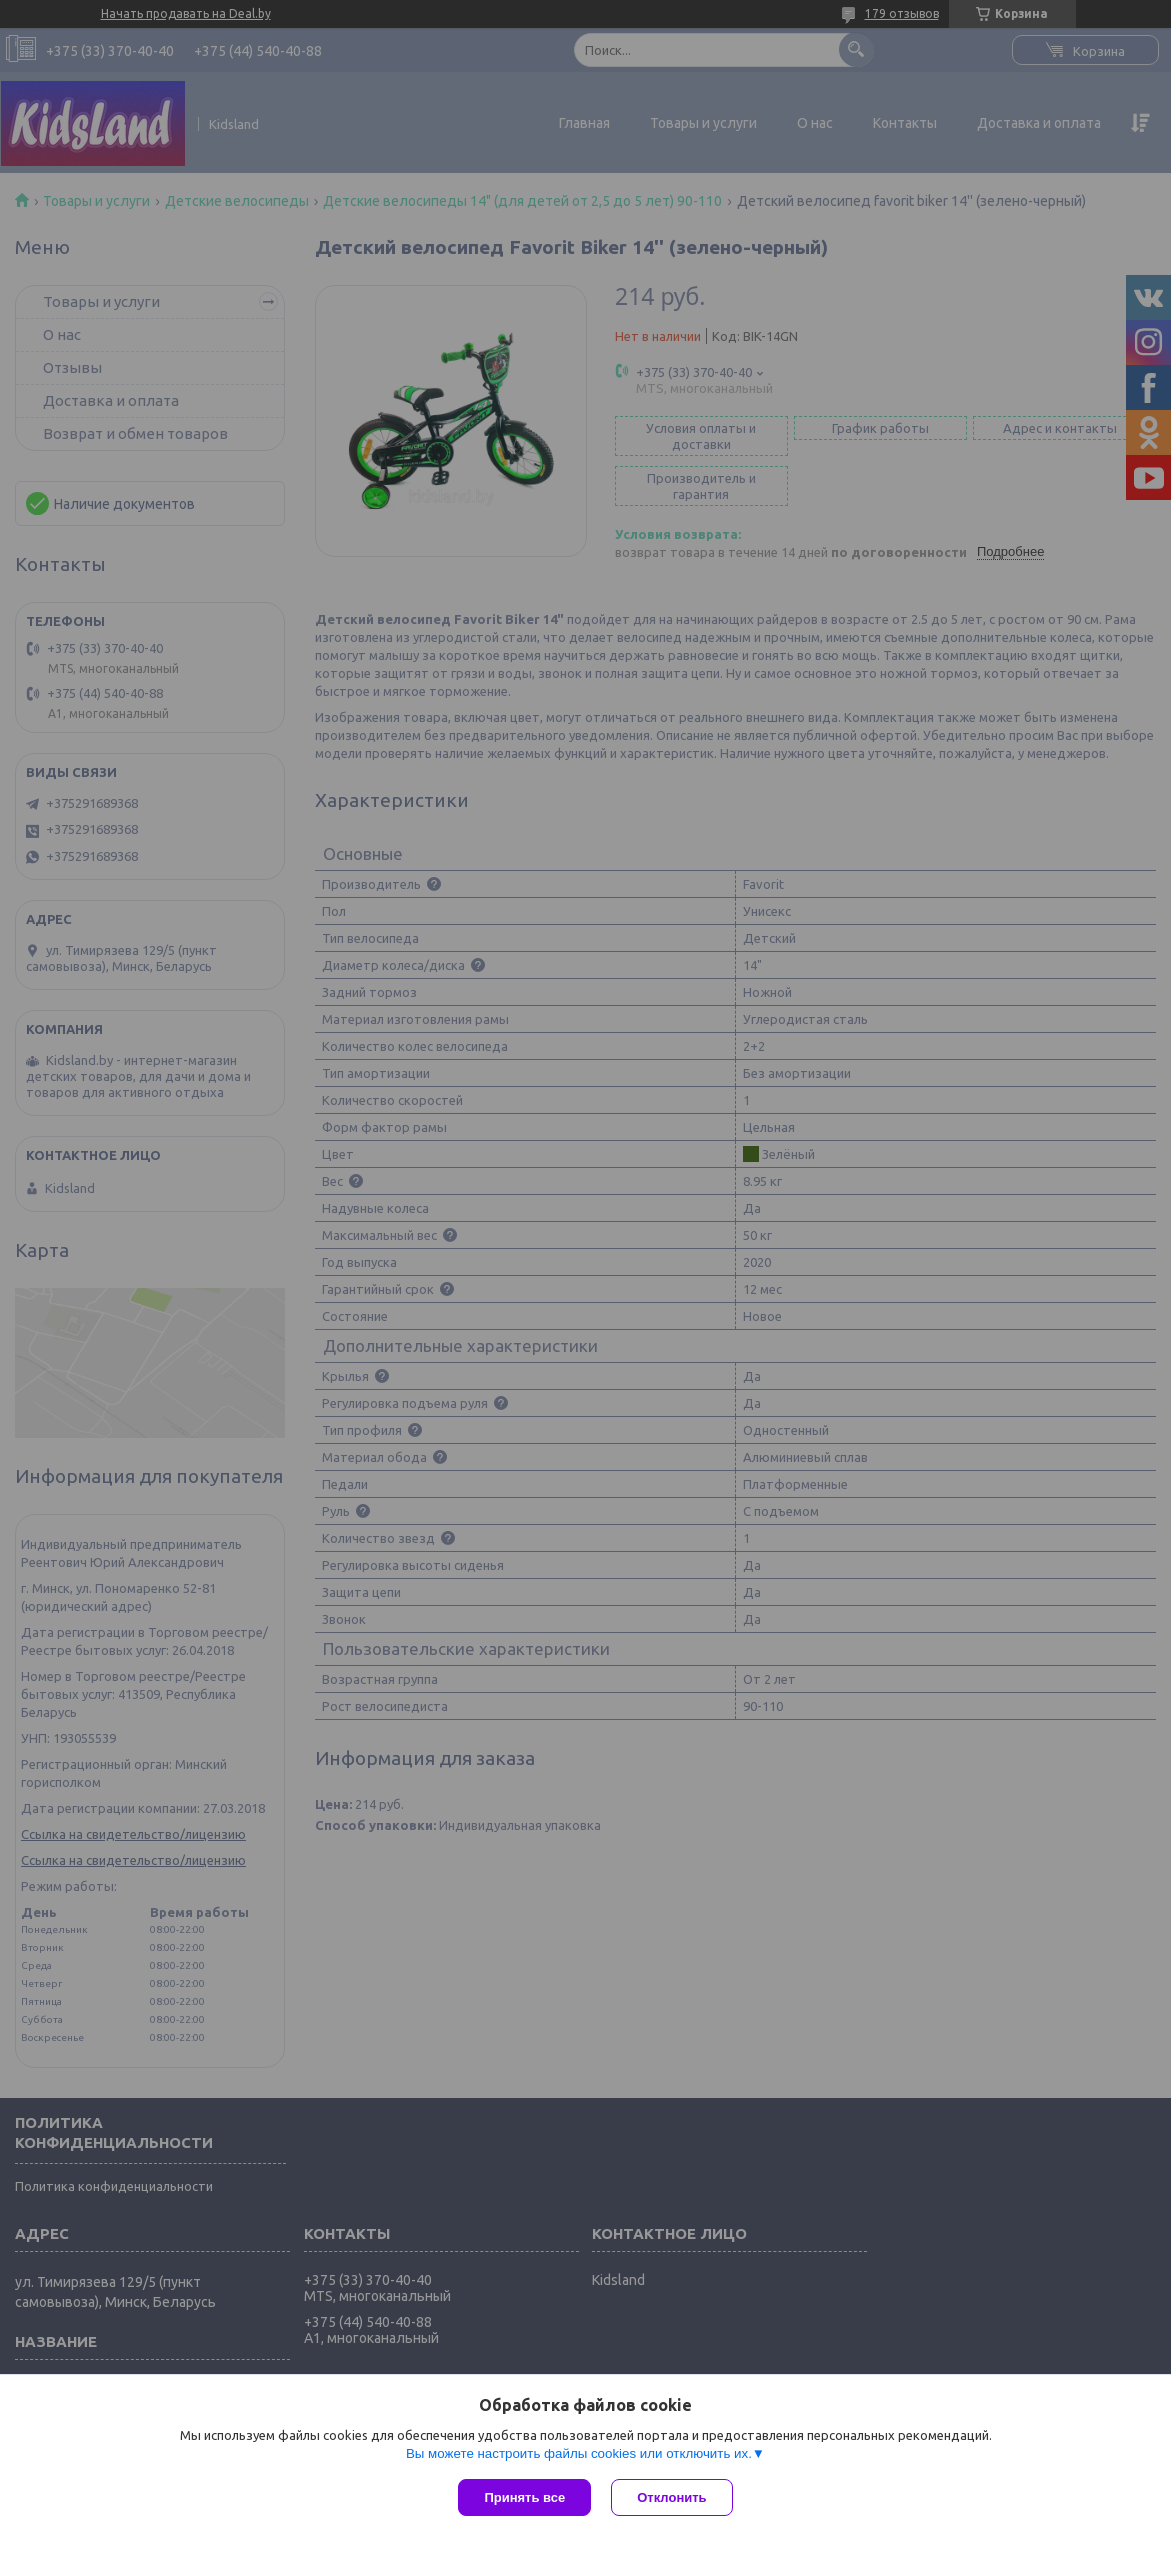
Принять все (524, 2497)
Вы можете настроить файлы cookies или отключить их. (579, 2453)
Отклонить (671, 2497)
